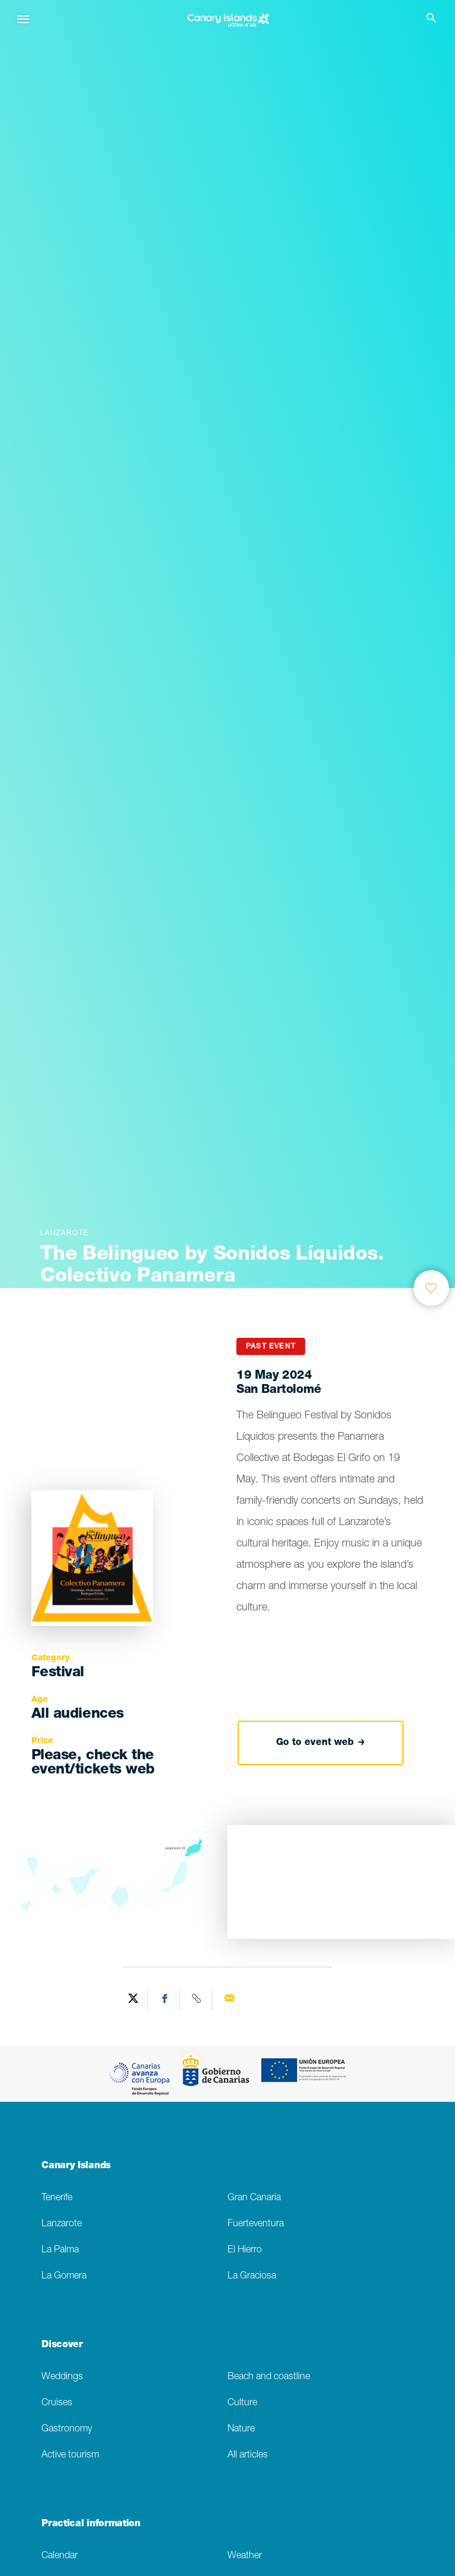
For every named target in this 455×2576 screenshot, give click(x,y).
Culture (242, 2403)
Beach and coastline (269, 2377)
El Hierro (245, 2250)
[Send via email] (229, 1999)
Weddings (62, 2377)
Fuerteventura (256, 2224)
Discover (61, 2345)
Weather (245, 2556)
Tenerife (56, 2198)
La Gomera (63, 2276)
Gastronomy (66, 2429)
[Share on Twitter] (133, 1999)
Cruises (56, 2403)
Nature (241, 2429)
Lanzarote (61, 2224)
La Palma (60, 2250)
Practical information (90, 2524)
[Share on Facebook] (165, 1999)
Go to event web (320, 1742)
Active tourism (70, 2455)
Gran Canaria (254, 2198)
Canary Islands (76, 2166)
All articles (248, 2455)
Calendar (59, 2556)
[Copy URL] (197, 1999)
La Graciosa (252, 2276)
